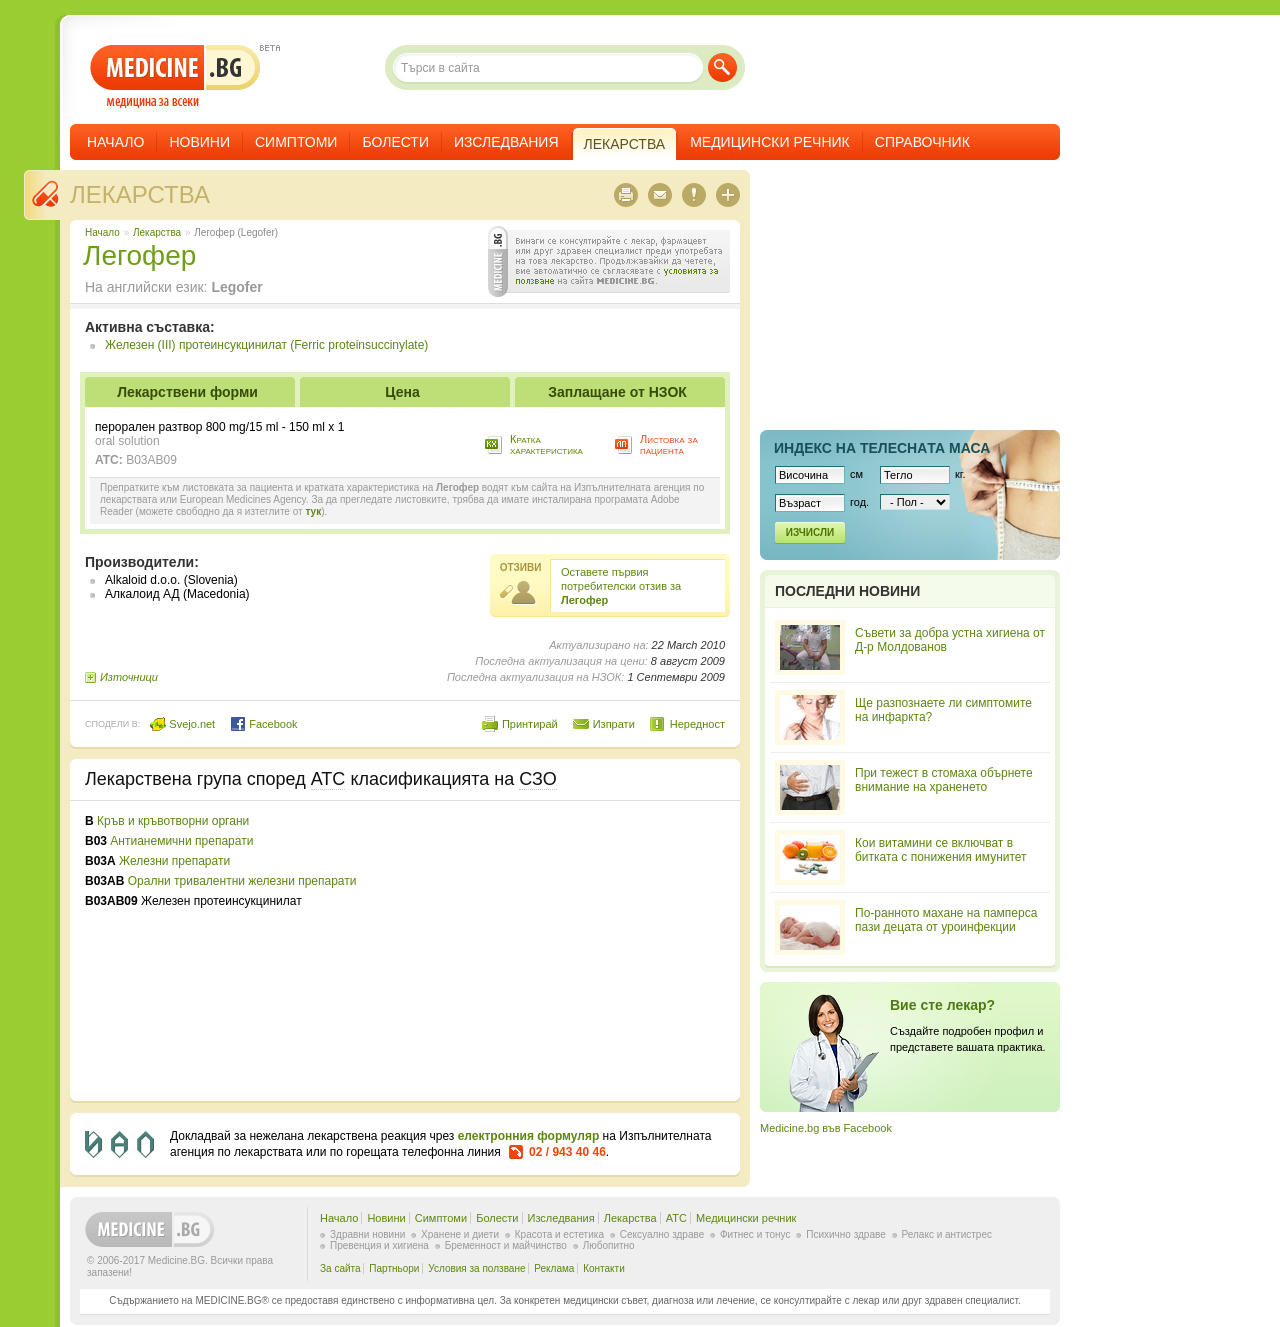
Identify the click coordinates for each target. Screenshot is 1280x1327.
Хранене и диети (460, 1234)
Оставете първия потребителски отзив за (621, 586)
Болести (395, 142)
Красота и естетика (559, 1234)
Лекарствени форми (187, 392)
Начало (115, 142)
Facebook (263, 724)
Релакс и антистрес (947, 1234)
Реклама (554, 1268)
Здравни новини (367, 1234)
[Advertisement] (562, 951)
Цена (402, 392)
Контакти (604, 1268)
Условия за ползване (476, 1268)
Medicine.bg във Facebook (826, 1128)
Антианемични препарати (181, 841)
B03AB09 (151, 460)
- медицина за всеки (175, 76)
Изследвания (506, 142)
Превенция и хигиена (379, 1245)
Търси (722, 67)
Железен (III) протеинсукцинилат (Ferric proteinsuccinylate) (266, 345)
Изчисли (810, 532)
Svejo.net (182, 724)
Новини (199, 142)
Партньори (394, 1268)
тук (313, 511)
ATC (676, 1218)
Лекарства (140, 194)
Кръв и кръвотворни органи (173, 821)
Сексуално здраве (662, 1234)
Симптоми (296, 142)
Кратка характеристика (546, 444)
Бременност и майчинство (506, 1245)
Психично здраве (846, 1234)
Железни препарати (174, 861)
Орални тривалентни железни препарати (242, 881)
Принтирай (530, 724)
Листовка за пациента (669, 444)
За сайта (340, 1268)
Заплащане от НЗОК (617, 392)
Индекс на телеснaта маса (882, 448)
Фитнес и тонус (755, 1234)
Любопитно (609, 1245)
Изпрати (614, 724)
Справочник (922, 142)
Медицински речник (770, 142)
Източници (129, 677)
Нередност (697, 724)
